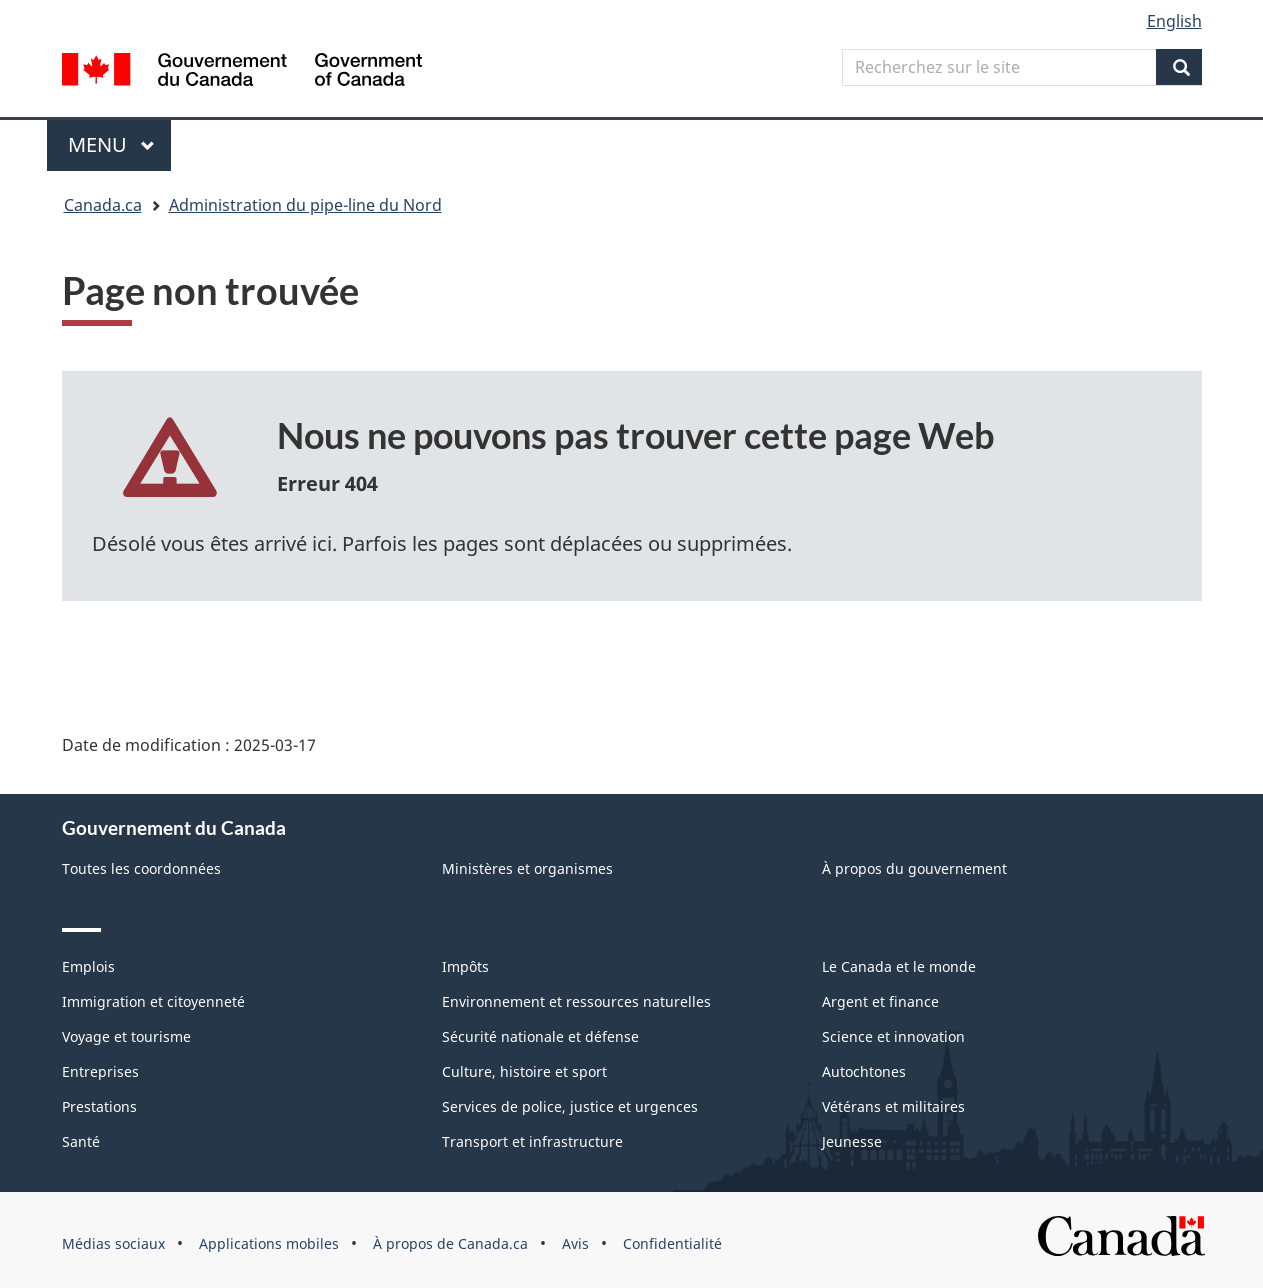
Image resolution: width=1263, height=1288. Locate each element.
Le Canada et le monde (899, 966)
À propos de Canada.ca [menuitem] (450, 1243)
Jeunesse (852, 1141)
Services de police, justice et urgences (570, 1106)
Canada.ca (103, 205)
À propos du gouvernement (914, 868)
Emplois (88, 966)
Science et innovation (893, 1036)
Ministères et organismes (527, 868)
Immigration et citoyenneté (153, 1001)
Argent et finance (880, 1001)
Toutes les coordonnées (141, 868)
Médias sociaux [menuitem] (113, 1243)
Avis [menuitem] (575, 1243)
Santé (81, 1141)
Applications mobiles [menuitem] (269, 1243)
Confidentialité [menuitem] (672, 1243)
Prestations (99, 1106)
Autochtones (864, 1071)
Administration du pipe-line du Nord (305, 205)
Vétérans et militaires (893, 1106)
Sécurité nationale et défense (540, 1036)
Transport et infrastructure (532, 1141)
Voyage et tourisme (126, 1036)
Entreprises (100, 1071)
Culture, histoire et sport (524, 1071)
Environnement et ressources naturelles (576, 1001)
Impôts (465, 966)
